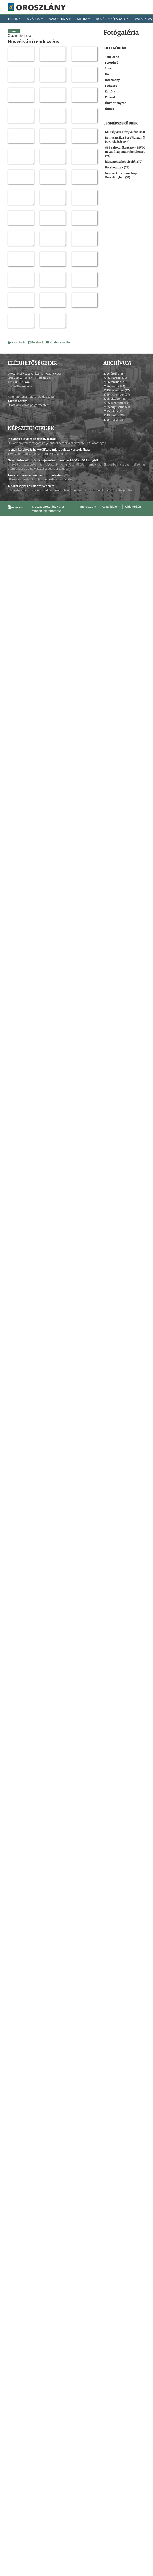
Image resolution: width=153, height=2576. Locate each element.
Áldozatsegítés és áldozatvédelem (31, 486)
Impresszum (87, 506)
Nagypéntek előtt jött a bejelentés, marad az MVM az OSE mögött (53, 460)
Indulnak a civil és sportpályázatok (32, 439)
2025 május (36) (113, 419)
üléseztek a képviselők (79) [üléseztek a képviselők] (123, 161)
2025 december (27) (116, 390)
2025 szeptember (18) (117, 403)
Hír (107, 74)
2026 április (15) (114, 373)
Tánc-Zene (112, 57)
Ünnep (109, 109)
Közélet (110, 97)
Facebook (36, 342)
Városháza (60, 19)
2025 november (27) (116, 394)
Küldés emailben (59, 342)
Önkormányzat (115, 103)
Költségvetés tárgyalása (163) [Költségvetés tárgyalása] (125, 132)
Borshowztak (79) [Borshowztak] (117, 167)
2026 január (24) (114, 386)
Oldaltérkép (133, 506)
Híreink (14, 19)
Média (83, 19)
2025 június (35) (114, 415)
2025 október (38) (115, 398)
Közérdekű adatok (112, 19)
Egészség (111, 85)
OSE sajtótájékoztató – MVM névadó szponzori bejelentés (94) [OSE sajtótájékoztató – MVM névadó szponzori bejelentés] (125, 152)
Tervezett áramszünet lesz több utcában (35, 475)
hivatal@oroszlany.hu (22, 386)
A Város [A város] (35, 19)
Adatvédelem (110, 506)
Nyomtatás (17, 342)
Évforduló (111, 62)
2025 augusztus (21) (116, 407)
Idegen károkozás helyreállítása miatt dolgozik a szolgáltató (49, 449)
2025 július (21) (113, 411)
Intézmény (112, 80)
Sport (109, 68)
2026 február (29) (114, 382)
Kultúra (110, 91)
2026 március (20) (115, 378)
